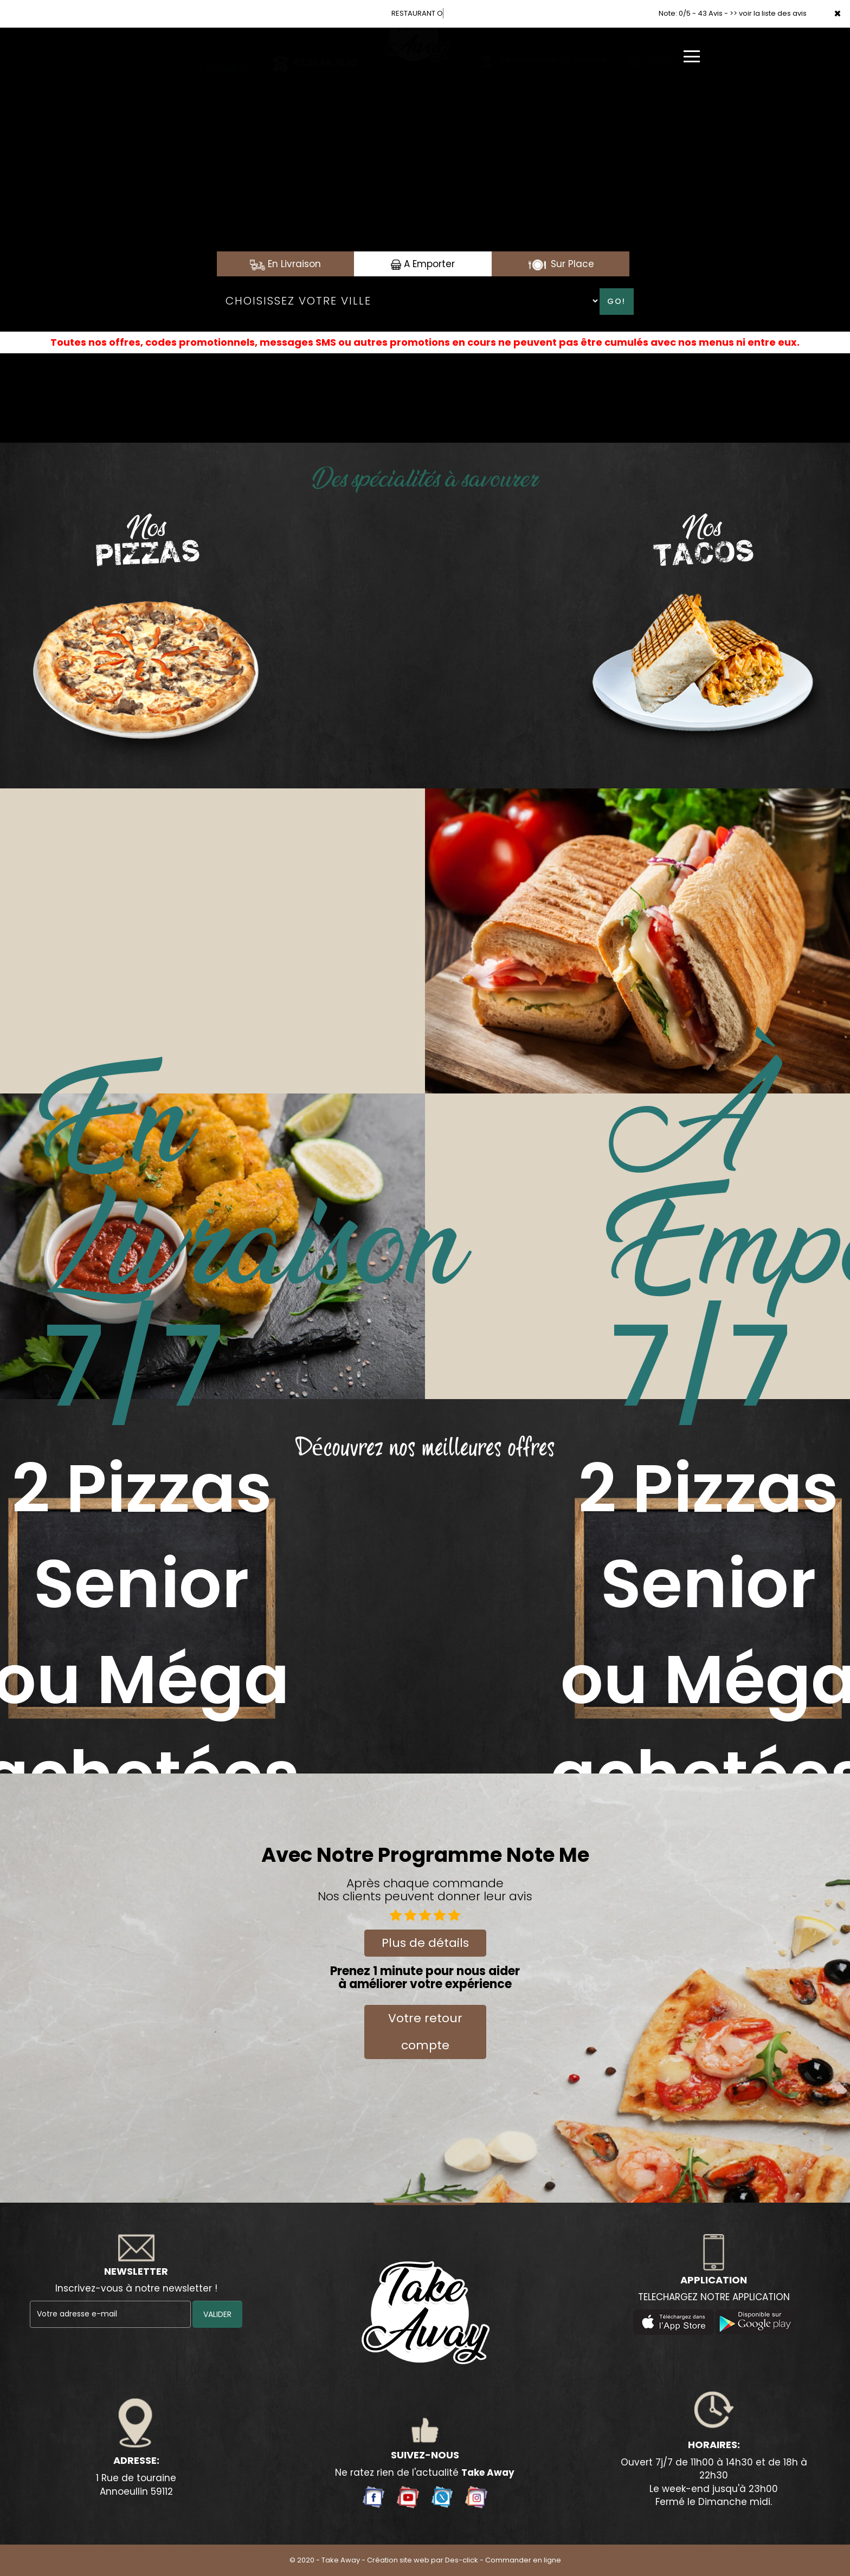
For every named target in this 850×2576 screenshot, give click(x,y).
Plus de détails (425, 1942)
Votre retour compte (425, 2032)
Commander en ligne (523, 2560)
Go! (616, 301)
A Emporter (423, 263)
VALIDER (217, 2314)
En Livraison (285, 263)
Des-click (461, 2560)
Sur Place (560, 263)
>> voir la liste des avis (768, 13)
